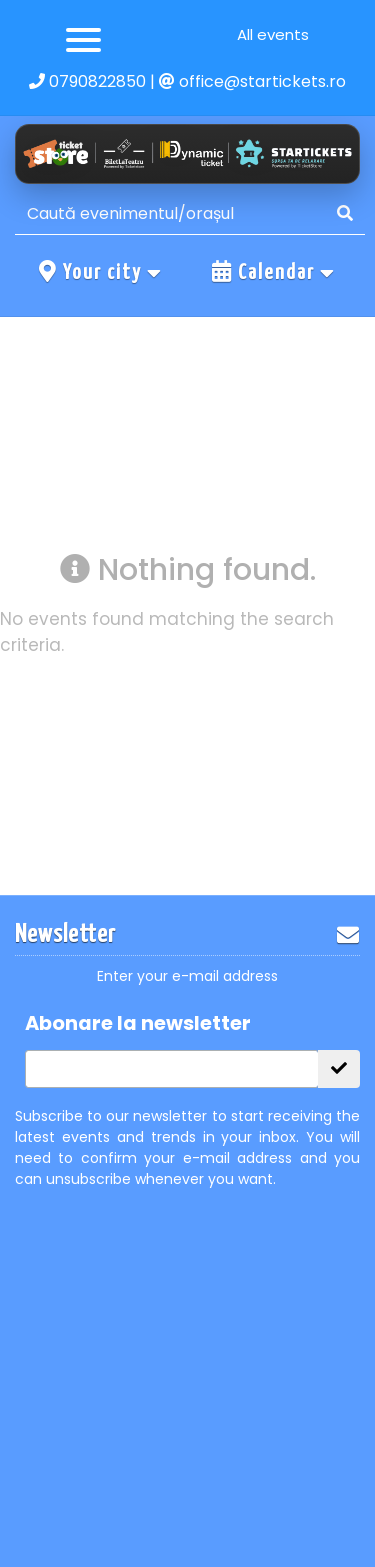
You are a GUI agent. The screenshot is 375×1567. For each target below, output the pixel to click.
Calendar (274, 272)
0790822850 (87, 81)
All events (273, 34)
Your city (101, 272)
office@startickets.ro (252, 81)
